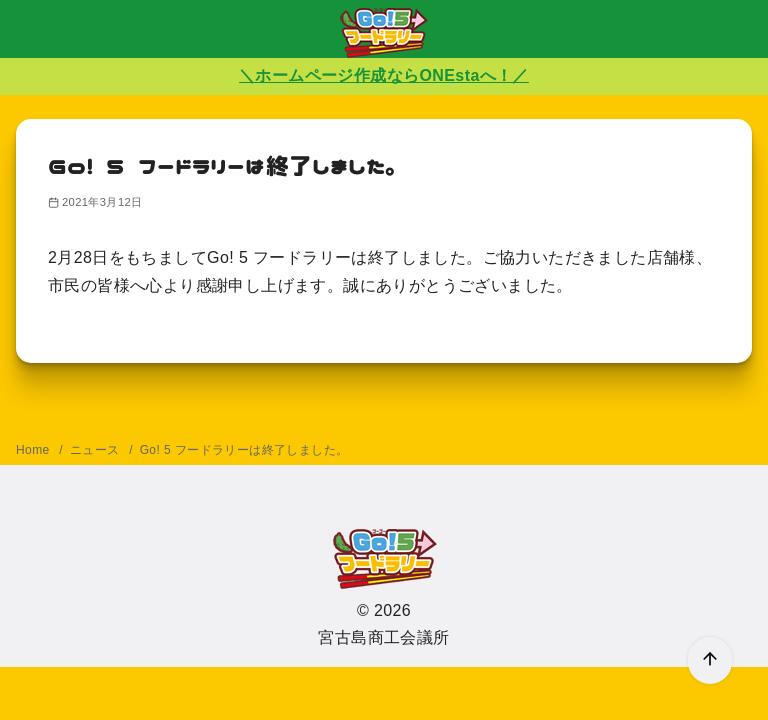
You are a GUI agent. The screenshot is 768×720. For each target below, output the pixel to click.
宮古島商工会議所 (383, 637)
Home (34, 450)
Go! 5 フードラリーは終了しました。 (244, 450)
